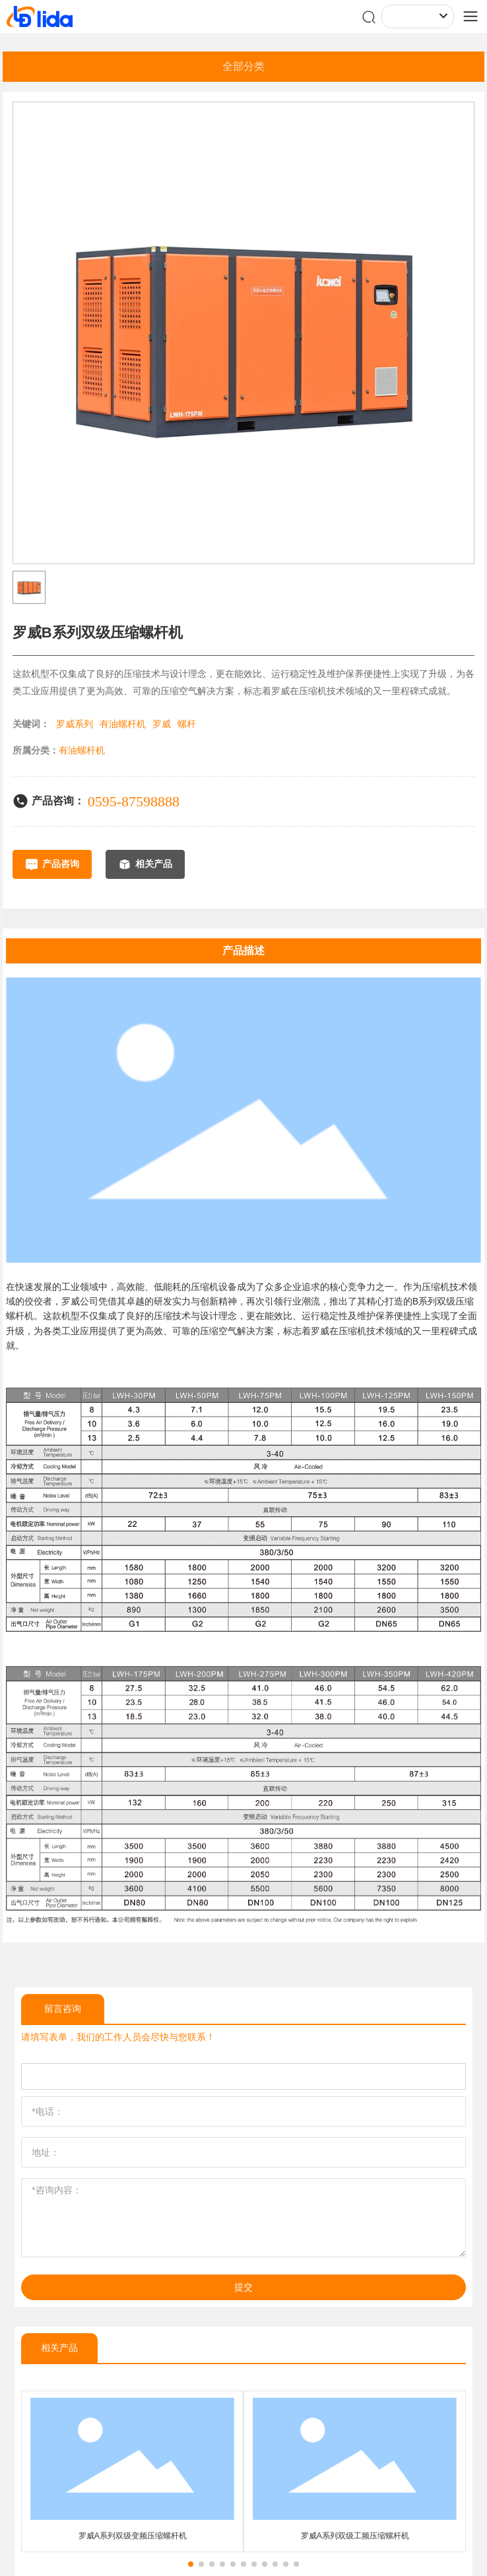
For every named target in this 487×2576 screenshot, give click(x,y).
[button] (190, 2564)
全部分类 (243, 66)
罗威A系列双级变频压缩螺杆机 (133, 2535)
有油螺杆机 (123, 724)
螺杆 (187, 724)
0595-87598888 (133, 801)
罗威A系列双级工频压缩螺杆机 (355, 2535)
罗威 (161, 724)
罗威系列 (74, 724)
